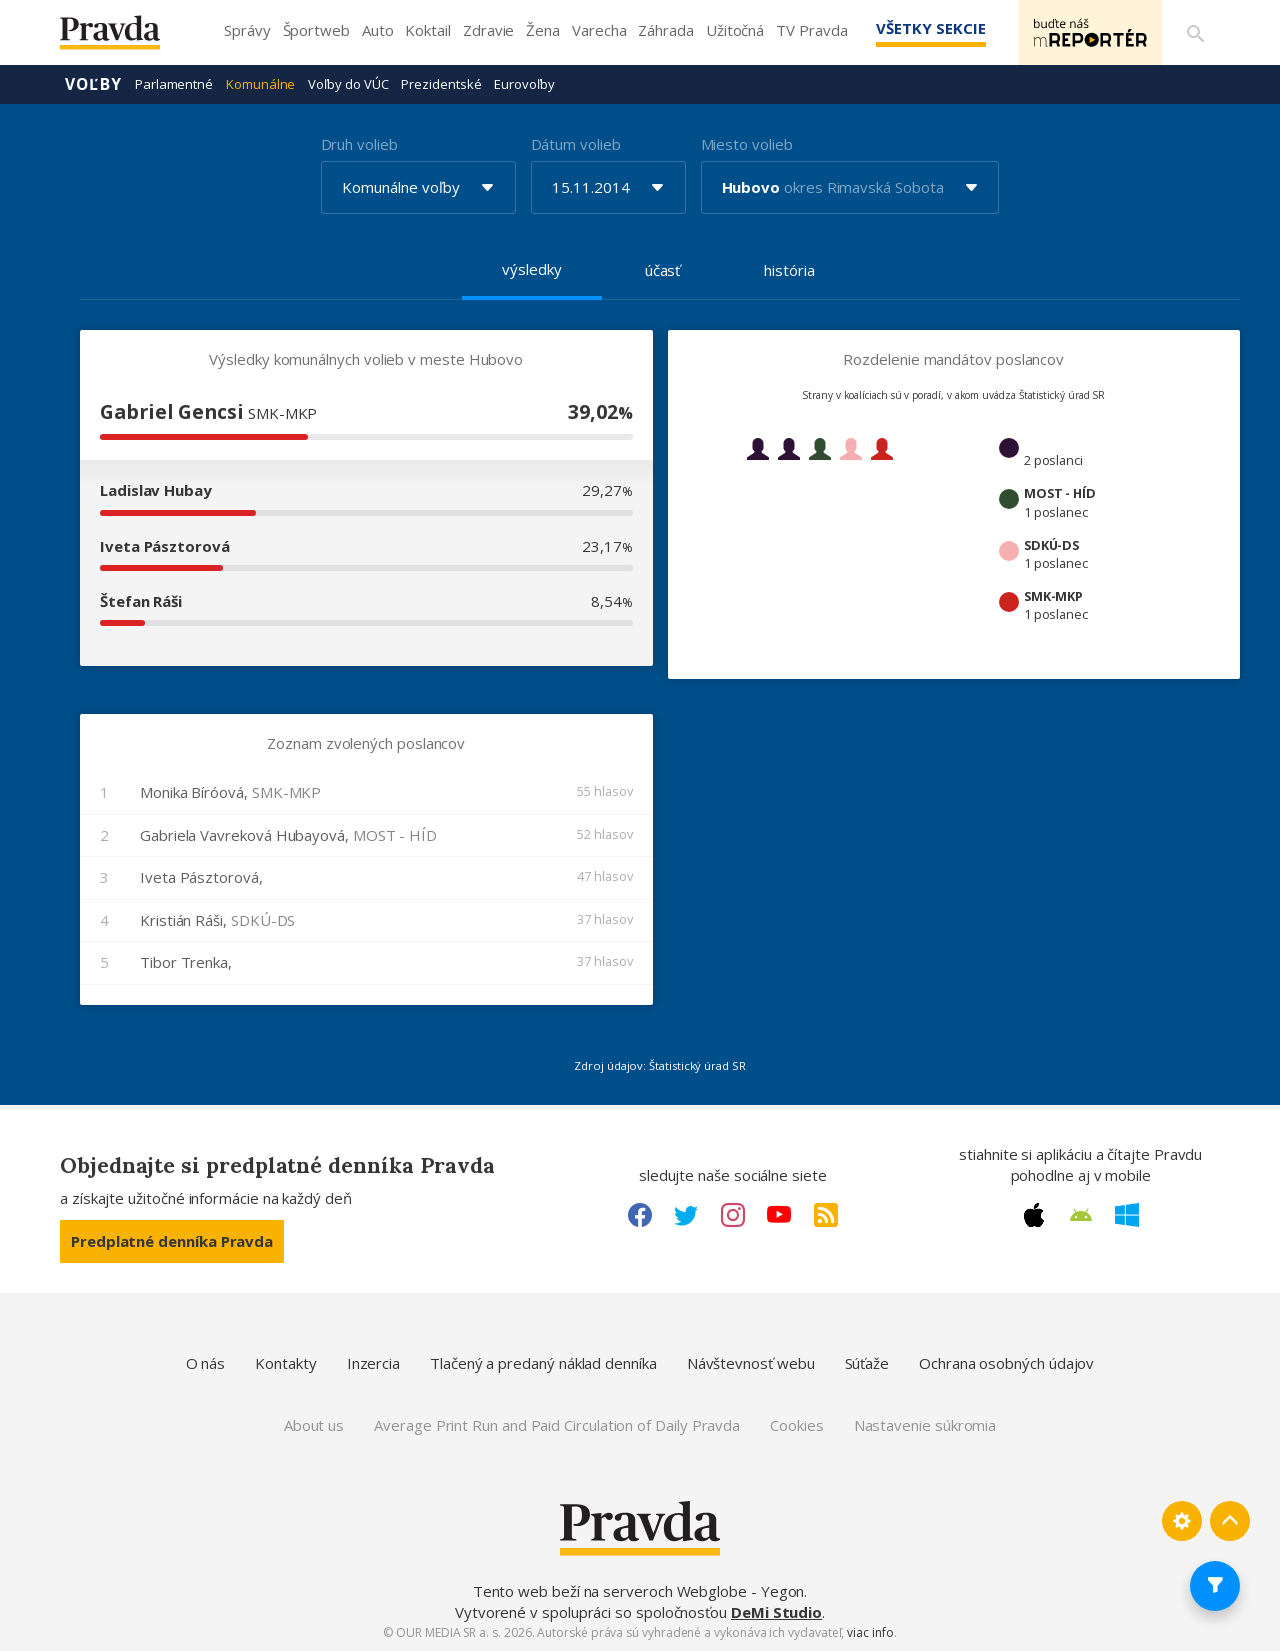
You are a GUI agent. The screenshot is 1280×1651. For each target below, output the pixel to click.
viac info (870, 1632)
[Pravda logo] (125, 37)
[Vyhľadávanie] (1196, 33)
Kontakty (285, 1363)
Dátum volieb (576, 144)
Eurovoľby (524, 84)
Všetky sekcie (929, 28)
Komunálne (260, 84)
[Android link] (1081, 1215)
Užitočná (735, 30)
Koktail (427, 30)
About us (314, 1425)
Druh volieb (359, 144)
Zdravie (488, 30)
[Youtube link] (779, 1215)
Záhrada (665, 30)
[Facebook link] (640, 1215)
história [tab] (789, 270)
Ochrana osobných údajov (1006, 1363)
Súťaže (867, 1363)
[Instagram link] (733, 1215)
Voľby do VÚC (348, 84)
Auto (378, 30)
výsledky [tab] (531, 269)
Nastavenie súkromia (925, 1425)
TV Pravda (811, 30)
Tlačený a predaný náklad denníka (543, 1363)
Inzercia (373, 1363)
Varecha (599, 30)
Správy (247, 30)
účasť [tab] (663, 270)
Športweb (316, 30)
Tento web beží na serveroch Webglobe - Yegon (639, 1591)
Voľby (93, 84)
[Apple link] (1034, 1215)
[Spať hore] (1230, 1521)
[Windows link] (1127, 1215)
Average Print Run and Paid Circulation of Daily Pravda (557, 1425)
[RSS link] (826, 1215)
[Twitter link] (686, 1215)
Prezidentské (441, 84)
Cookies (796, 1425)
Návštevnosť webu (751, 1363)
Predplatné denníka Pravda (172, 1241)
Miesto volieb (747, 144)
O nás (206, 1363)
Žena (543, 30)
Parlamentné (174, 84)
